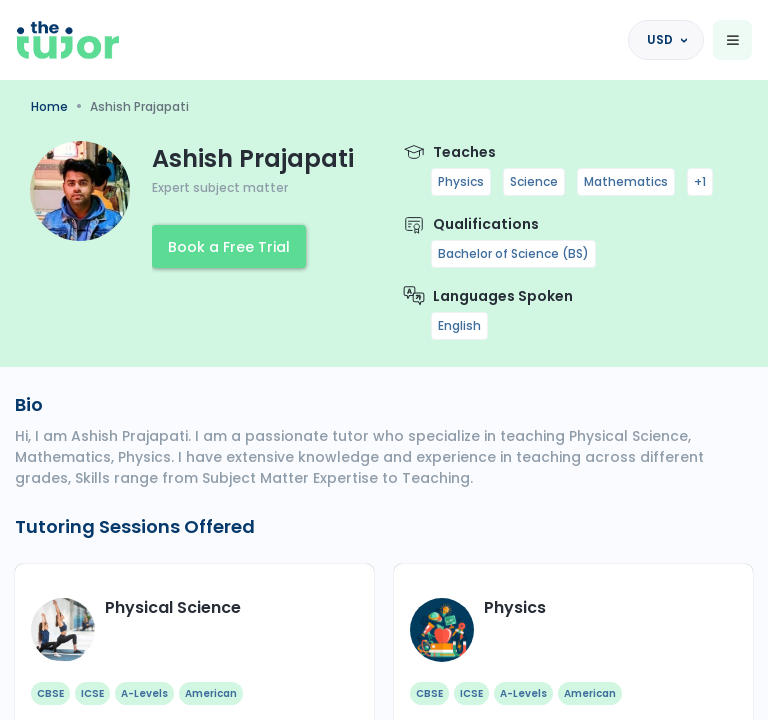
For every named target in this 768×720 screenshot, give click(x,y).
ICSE (92, 693)
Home (49, 106)
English (459, 325)
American (211, 693)
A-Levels (144, 693)
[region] (384, 360)
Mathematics (626, 181)
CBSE (50, 693)
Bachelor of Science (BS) (513, 253)
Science (534, 181)
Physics (461, 181)
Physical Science (173, 607)
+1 (700, 181)
